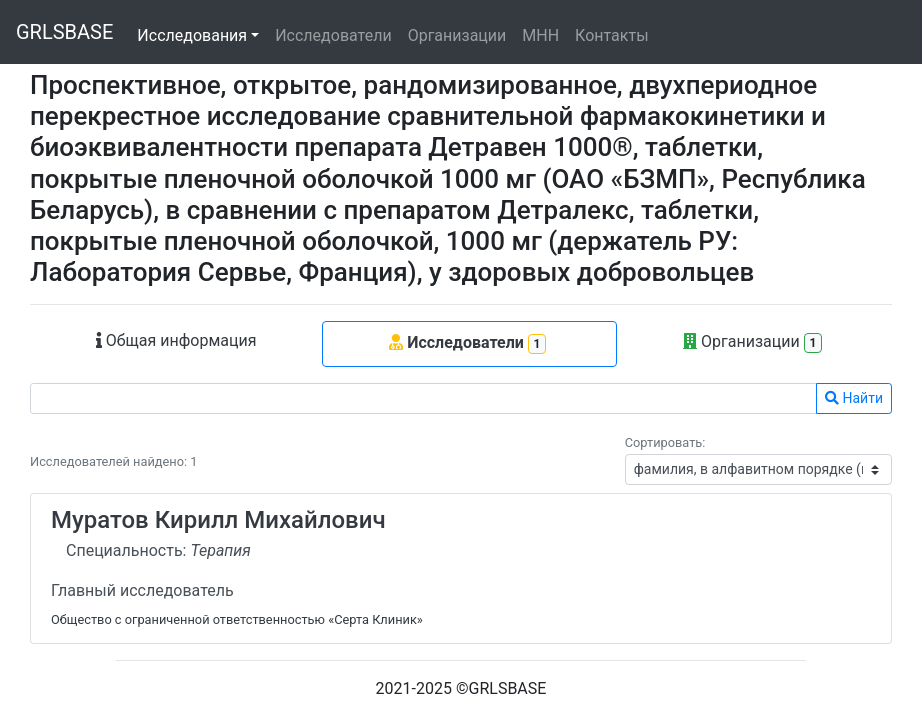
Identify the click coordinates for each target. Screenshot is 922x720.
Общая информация (176, 340)
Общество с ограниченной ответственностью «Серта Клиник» (237, 619)
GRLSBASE (64, 32)
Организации (457, 35)
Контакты (611, 35)
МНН (540, 35)
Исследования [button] (192, 35)
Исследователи (333, 35)
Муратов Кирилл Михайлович (218, 520)
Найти (854, 398)
